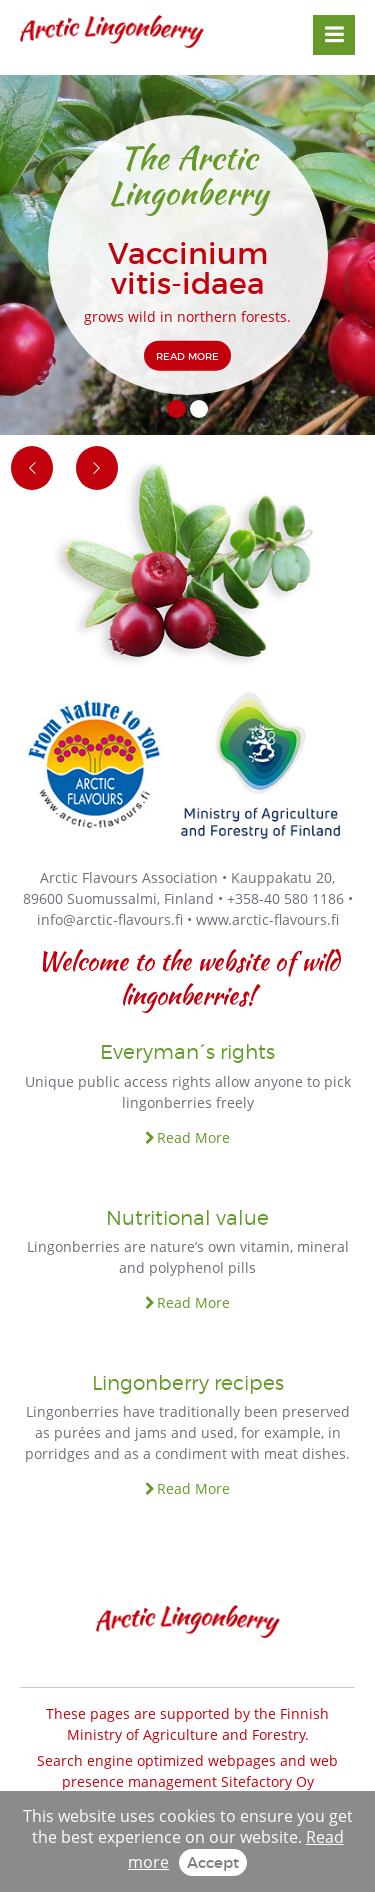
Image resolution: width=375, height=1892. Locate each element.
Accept (213, 1862)
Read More (193, 1137)
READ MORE (187, 355)
